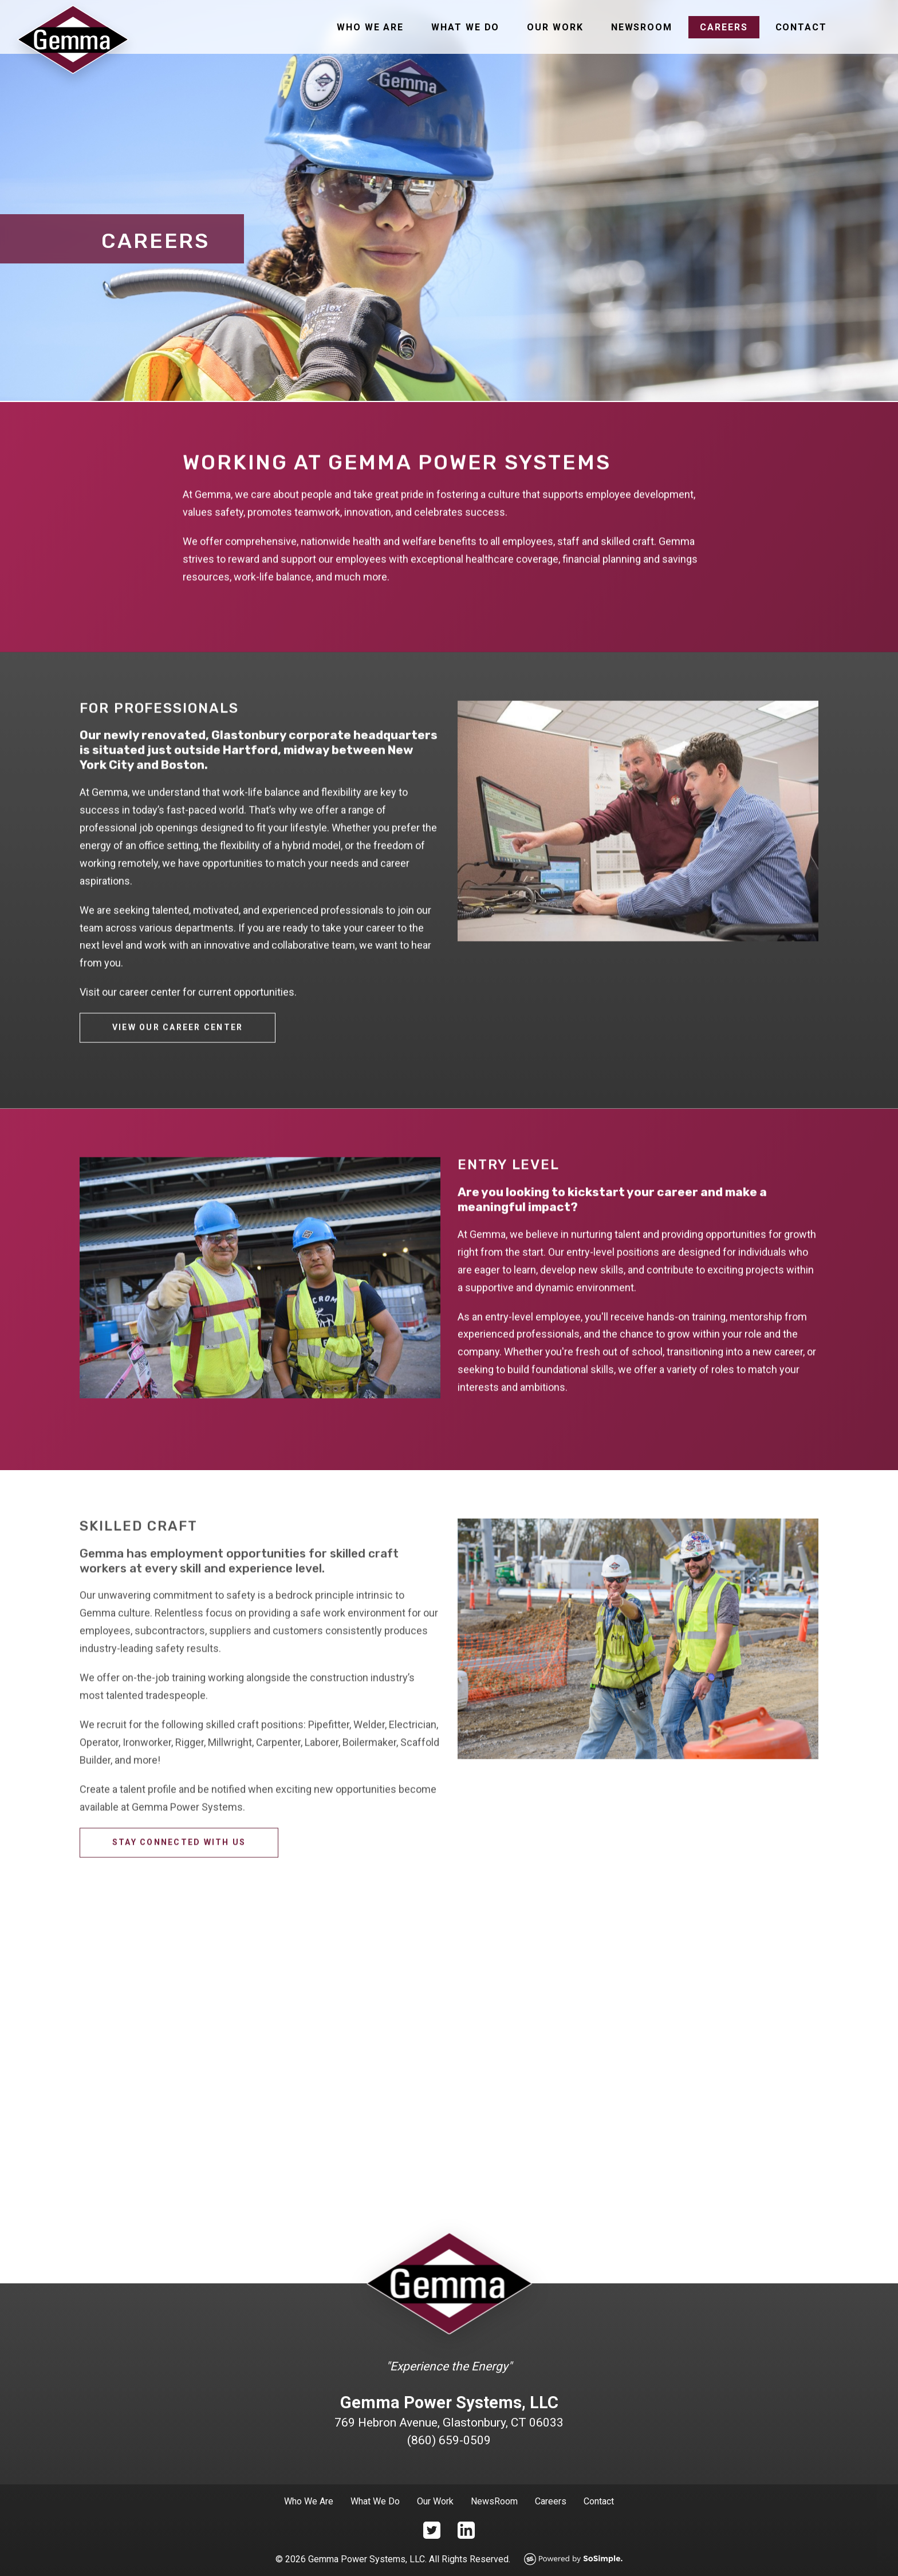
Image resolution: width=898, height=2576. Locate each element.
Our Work (555, 27)
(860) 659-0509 (449, 2440)
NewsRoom (494, 2501)
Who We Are (370, 27)
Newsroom (641, 27)
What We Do (465, 27)
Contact (801, 27)
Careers (723, 27)
